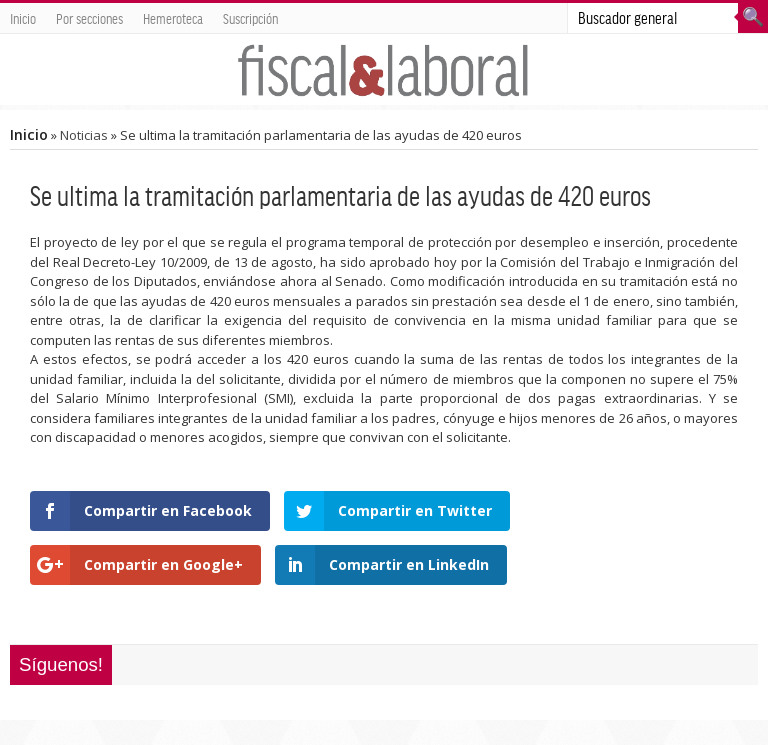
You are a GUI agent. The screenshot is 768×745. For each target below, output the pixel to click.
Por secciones (89, 18)
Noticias (84, 135)
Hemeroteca (173, 18)
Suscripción (250, 18)
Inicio (23, 18)
